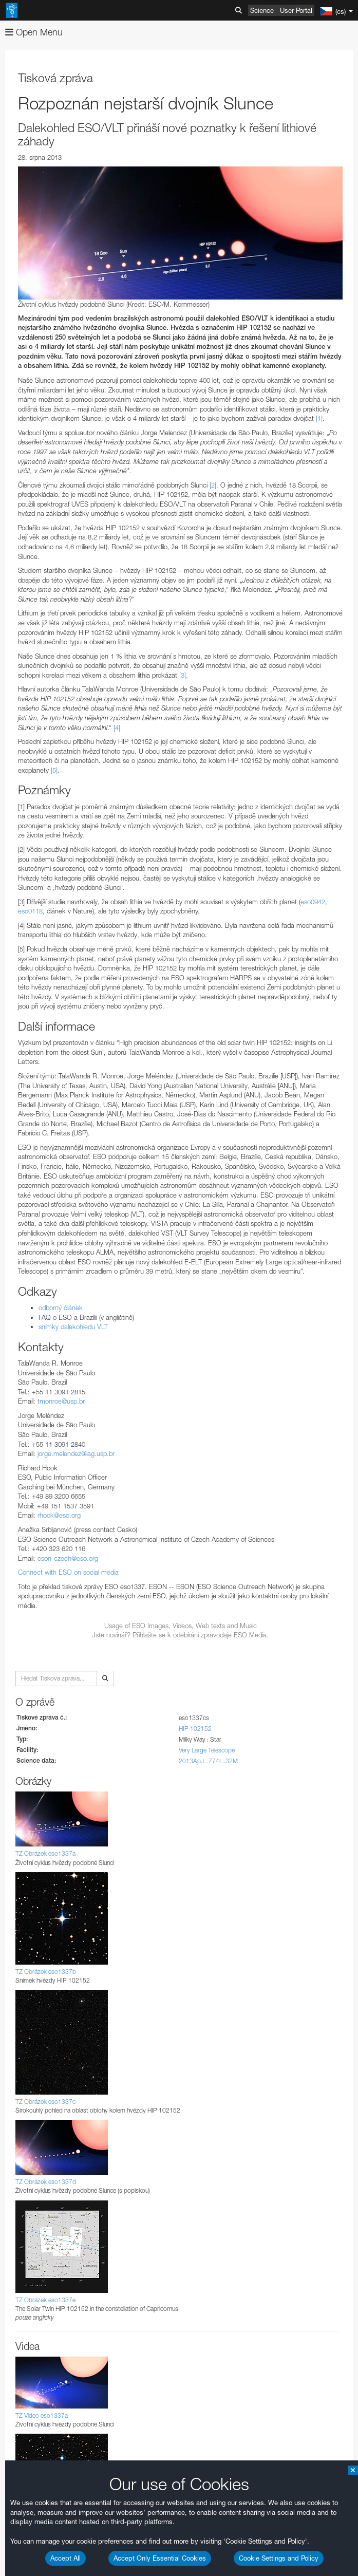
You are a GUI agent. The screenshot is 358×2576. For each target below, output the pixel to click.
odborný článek (61, 1307)
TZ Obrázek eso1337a (45, 1853)
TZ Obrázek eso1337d (45, 2182)
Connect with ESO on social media (68, 1572)
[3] (182, 675)
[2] (213, 485)
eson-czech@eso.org (67, 1558)
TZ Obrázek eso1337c (45, 2101)
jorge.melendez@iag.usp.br (76, 1453)
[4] (117, 727)
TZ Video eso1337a (41, 2415)
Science (262, 10)
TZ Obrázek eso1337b (45, 1971)
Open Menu (34, 32)
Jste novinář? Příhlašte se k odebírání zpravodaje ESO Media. (180, 1635)
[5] (54, 770)
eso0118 (30, 911)
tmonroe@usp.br (61, 1401)
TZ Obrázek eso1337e (45, 2300)
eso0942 (312, 902)
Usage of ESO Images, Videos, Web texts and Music (180, 1625)
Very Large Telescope (207, 1750)
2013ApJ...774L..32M (208, 1761)
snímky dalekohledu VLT (73, 1326)
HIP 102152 (195, 1728)
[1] (319, 418)
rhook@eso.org (59, 1515)
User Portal (296, 10)
